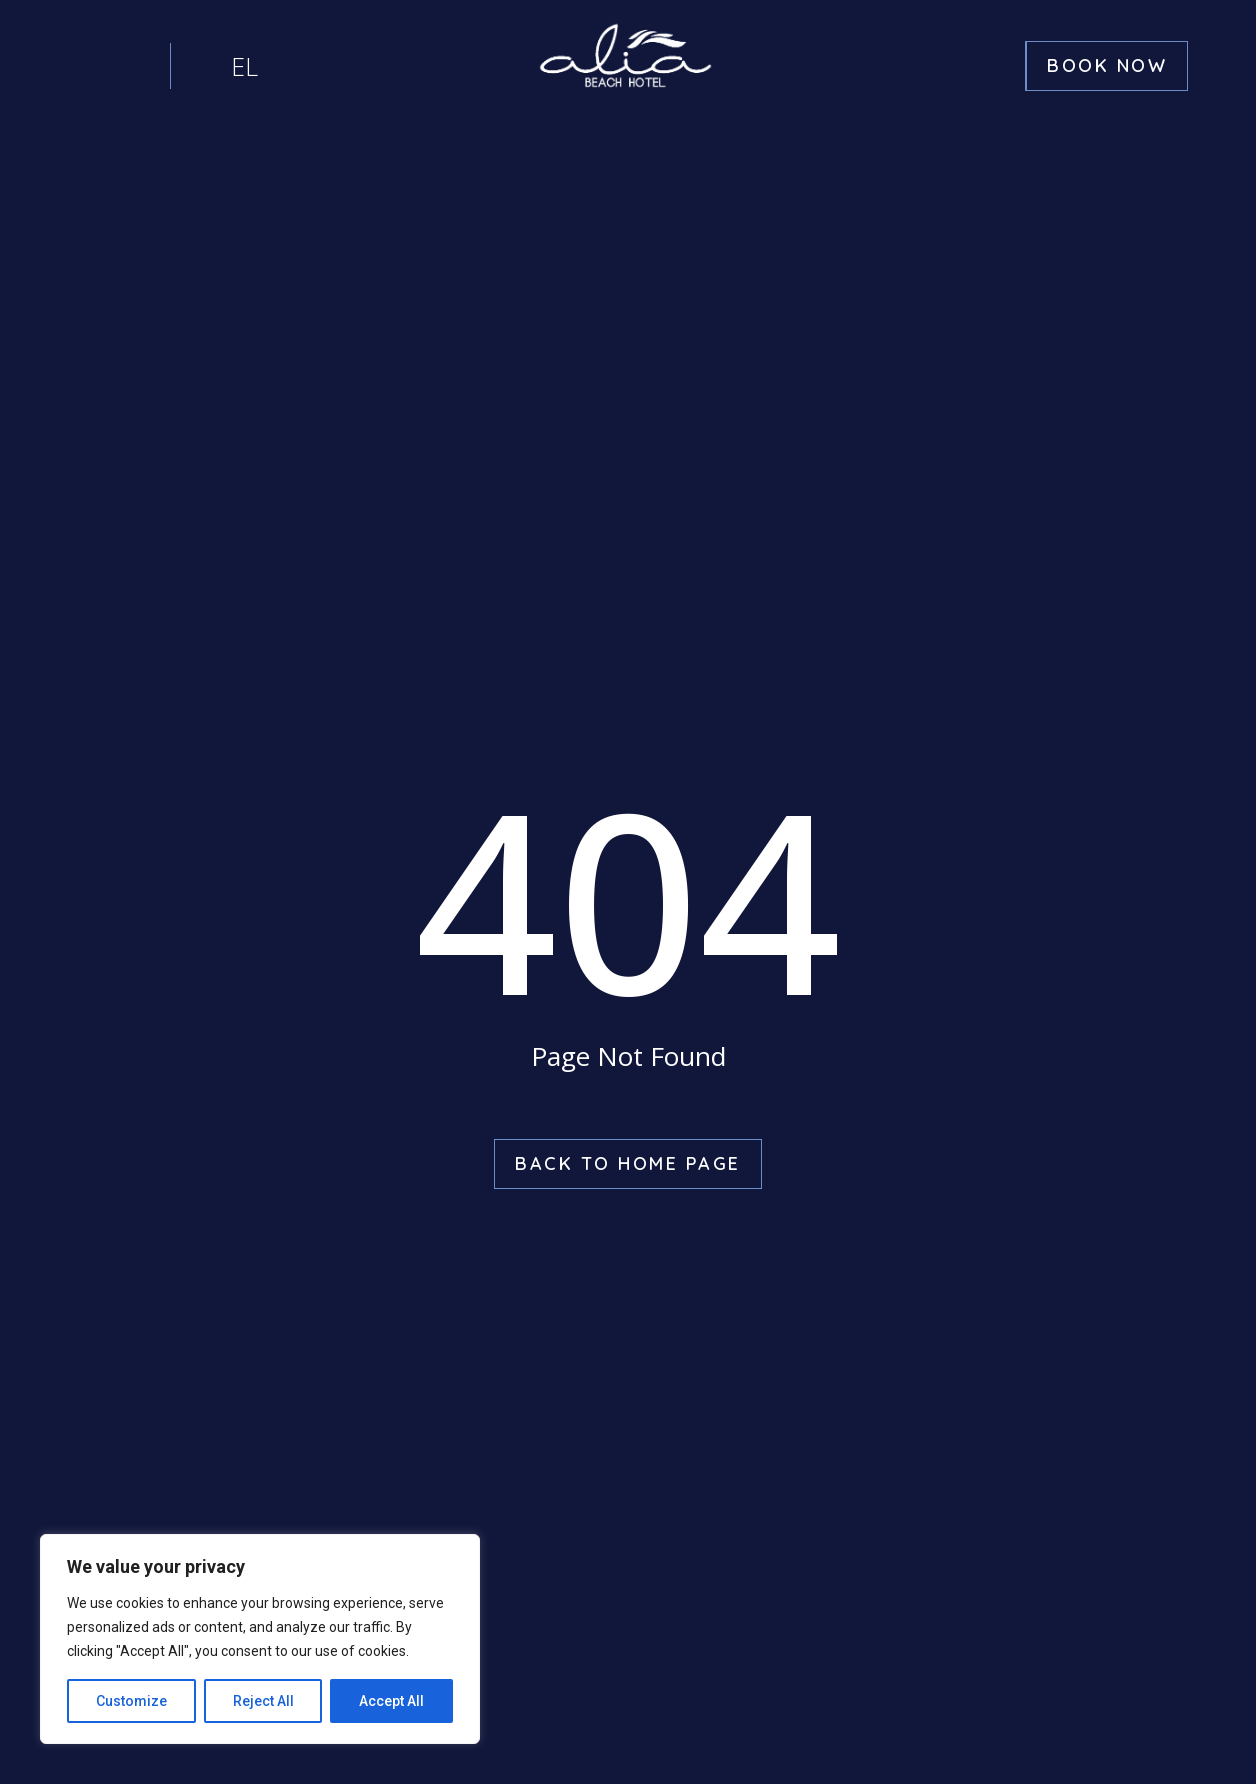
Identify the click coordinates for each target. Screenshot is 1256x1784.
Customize (131, 1701)
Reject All (263, 1701)
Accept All (391, 1701)
